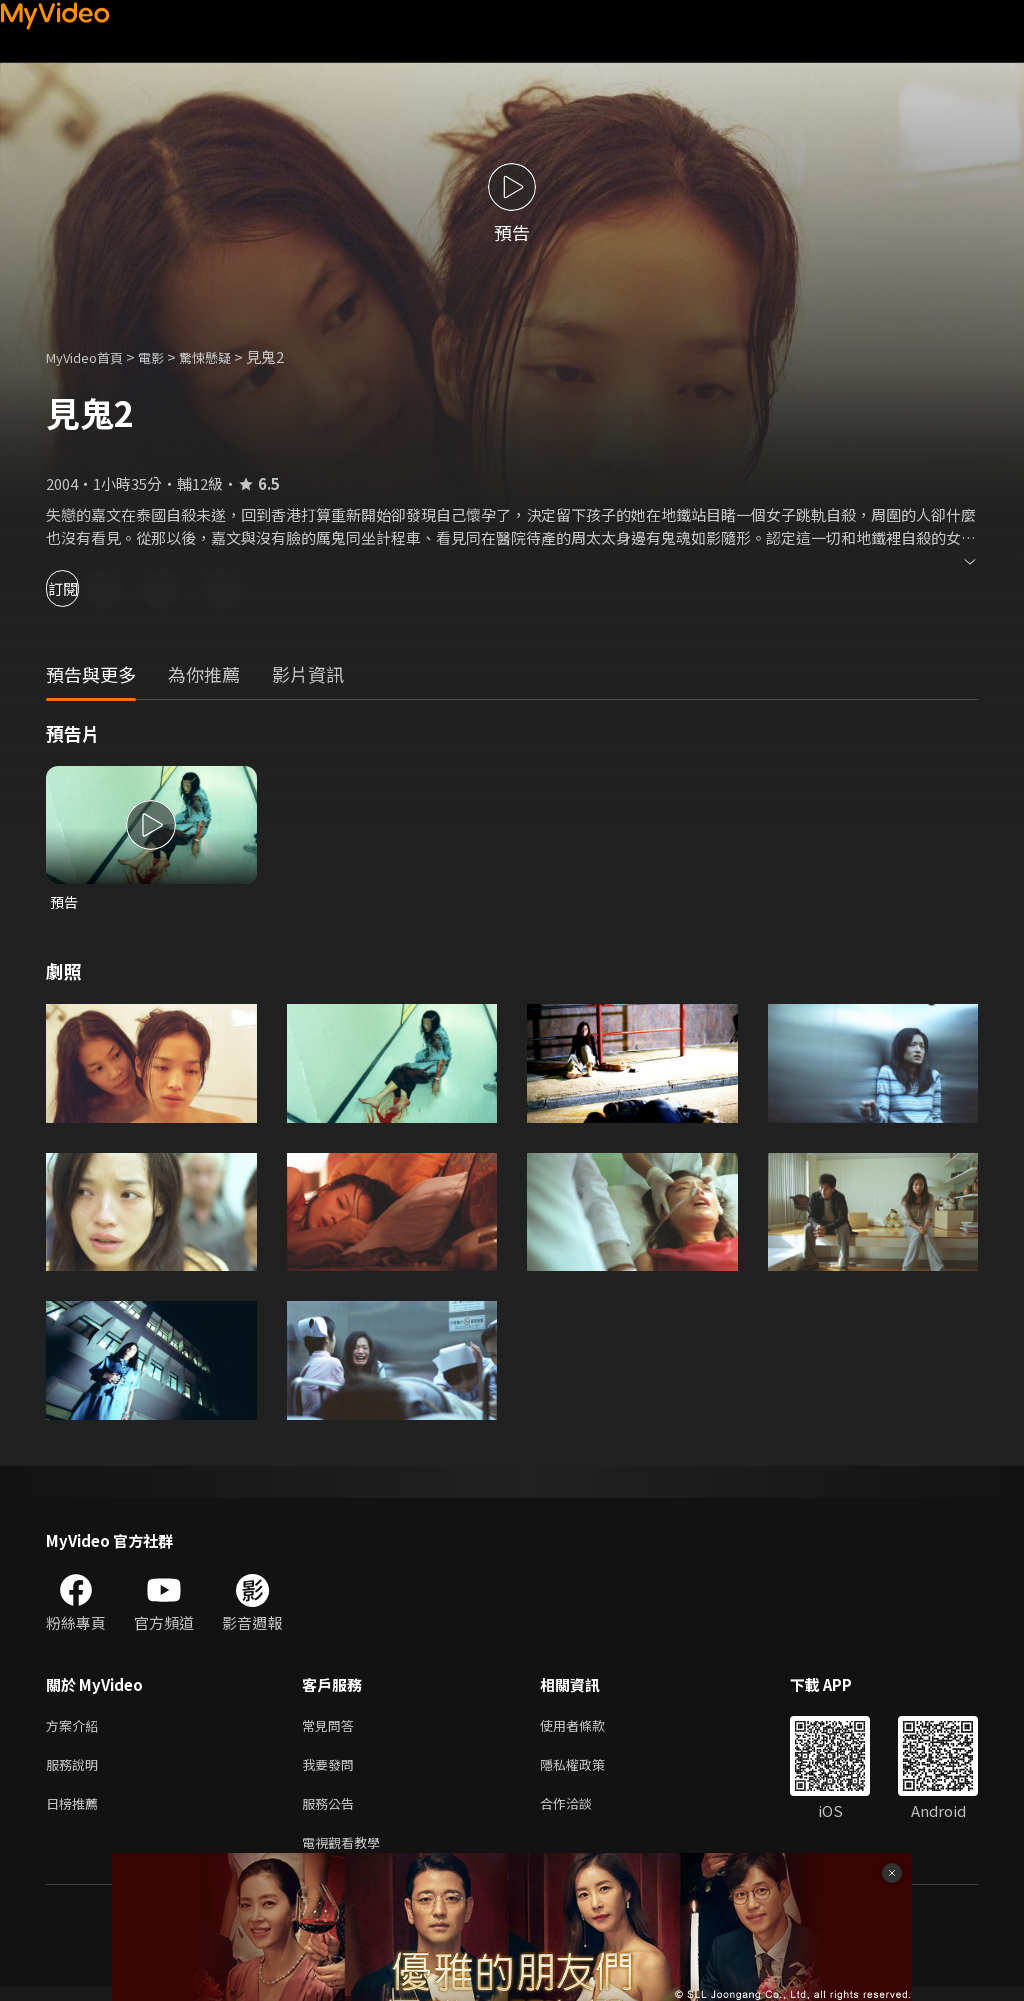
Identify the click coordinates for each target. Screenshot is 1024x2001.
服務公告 (332, 1812)
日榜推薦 (76, 1812)
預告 (65, 902)
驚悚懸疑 (227, 356)
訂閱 (86, 588)
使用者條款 (589, 1728)
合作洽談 (582, 1812)
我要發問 (332, 1770)
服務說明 (76, 1770)
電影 (167, 356)
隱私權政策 (589, 1770)
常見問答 (332, 1728)
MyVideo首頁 (91, 356)
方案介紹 (76, 1728)
